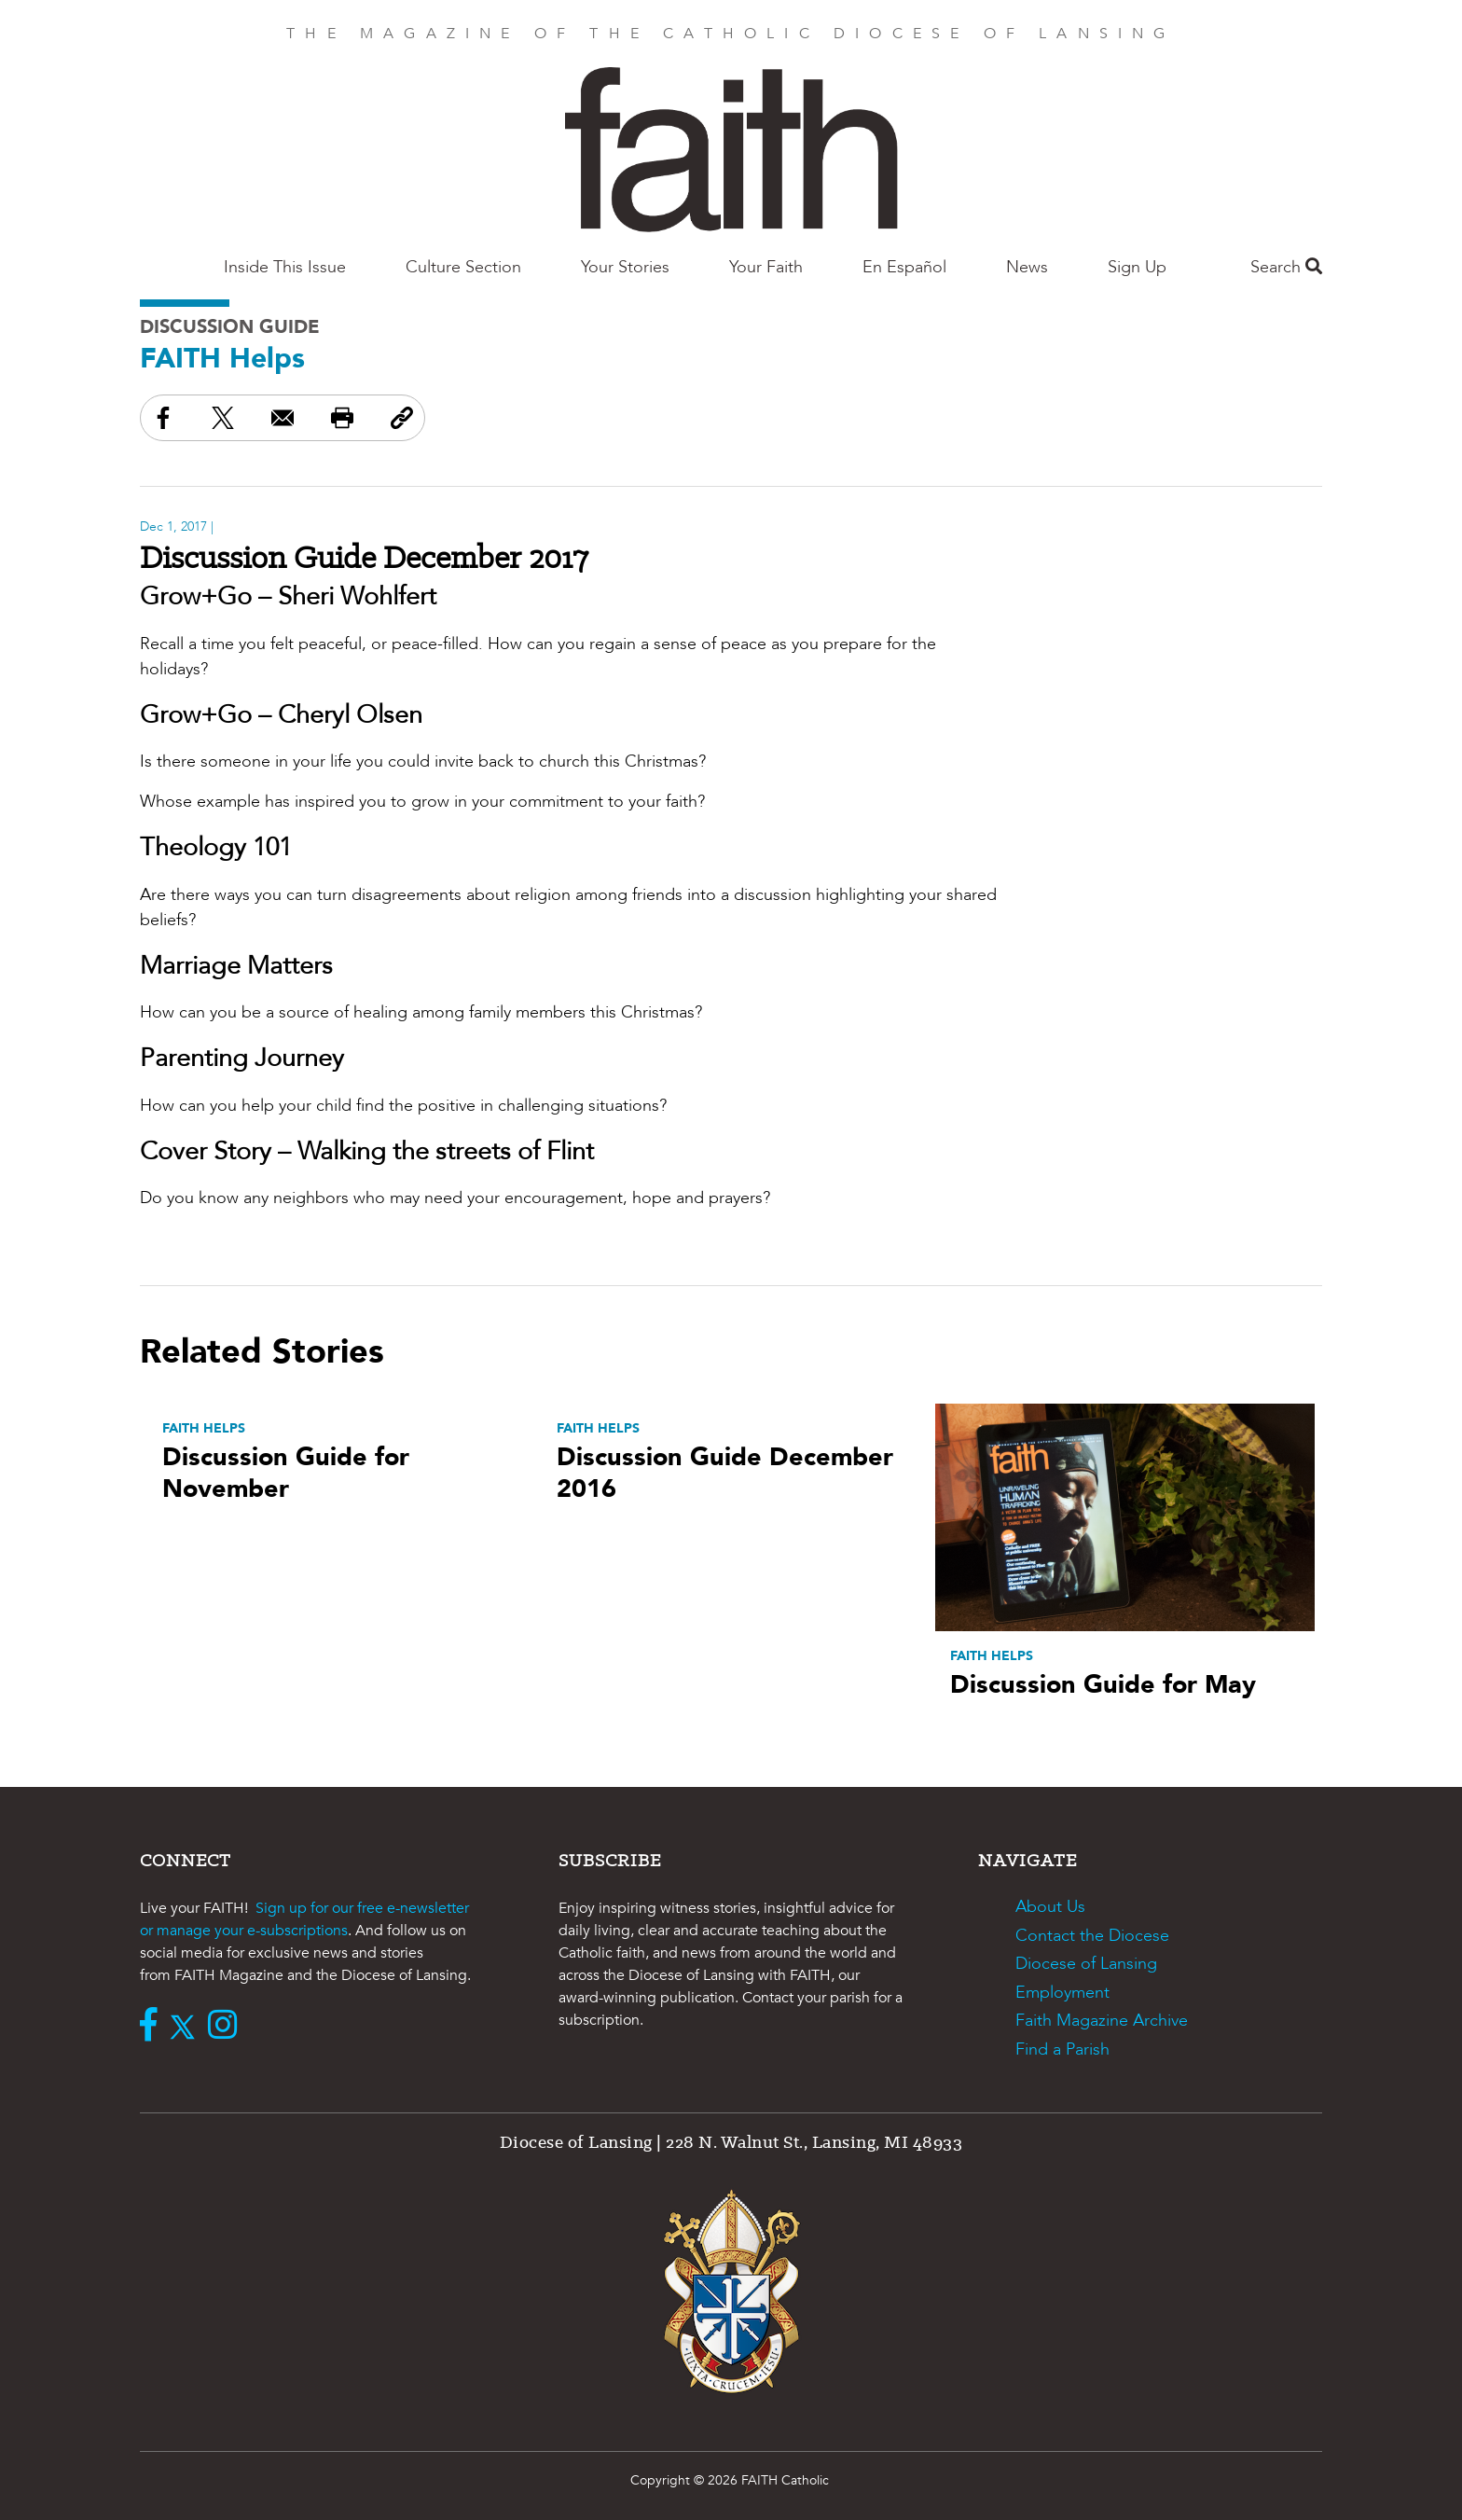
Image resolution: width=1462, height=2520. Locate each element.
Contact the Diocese (1092, 1935)
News (1027, 267)
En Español (904, 267)
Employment (1062, 1992)
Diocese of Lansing (1086, 1963)
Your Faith (766, 267)
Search (1286, 267)
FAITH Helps (222, 358)
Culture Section (463, 267)
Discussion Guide (230, 326)
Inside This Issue (285, 267)
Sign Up (1137, 267)
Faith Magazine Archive (1101, 2020)
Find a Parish (1062, 2049)
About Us (1050, 1906)
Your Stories (625, 267)
